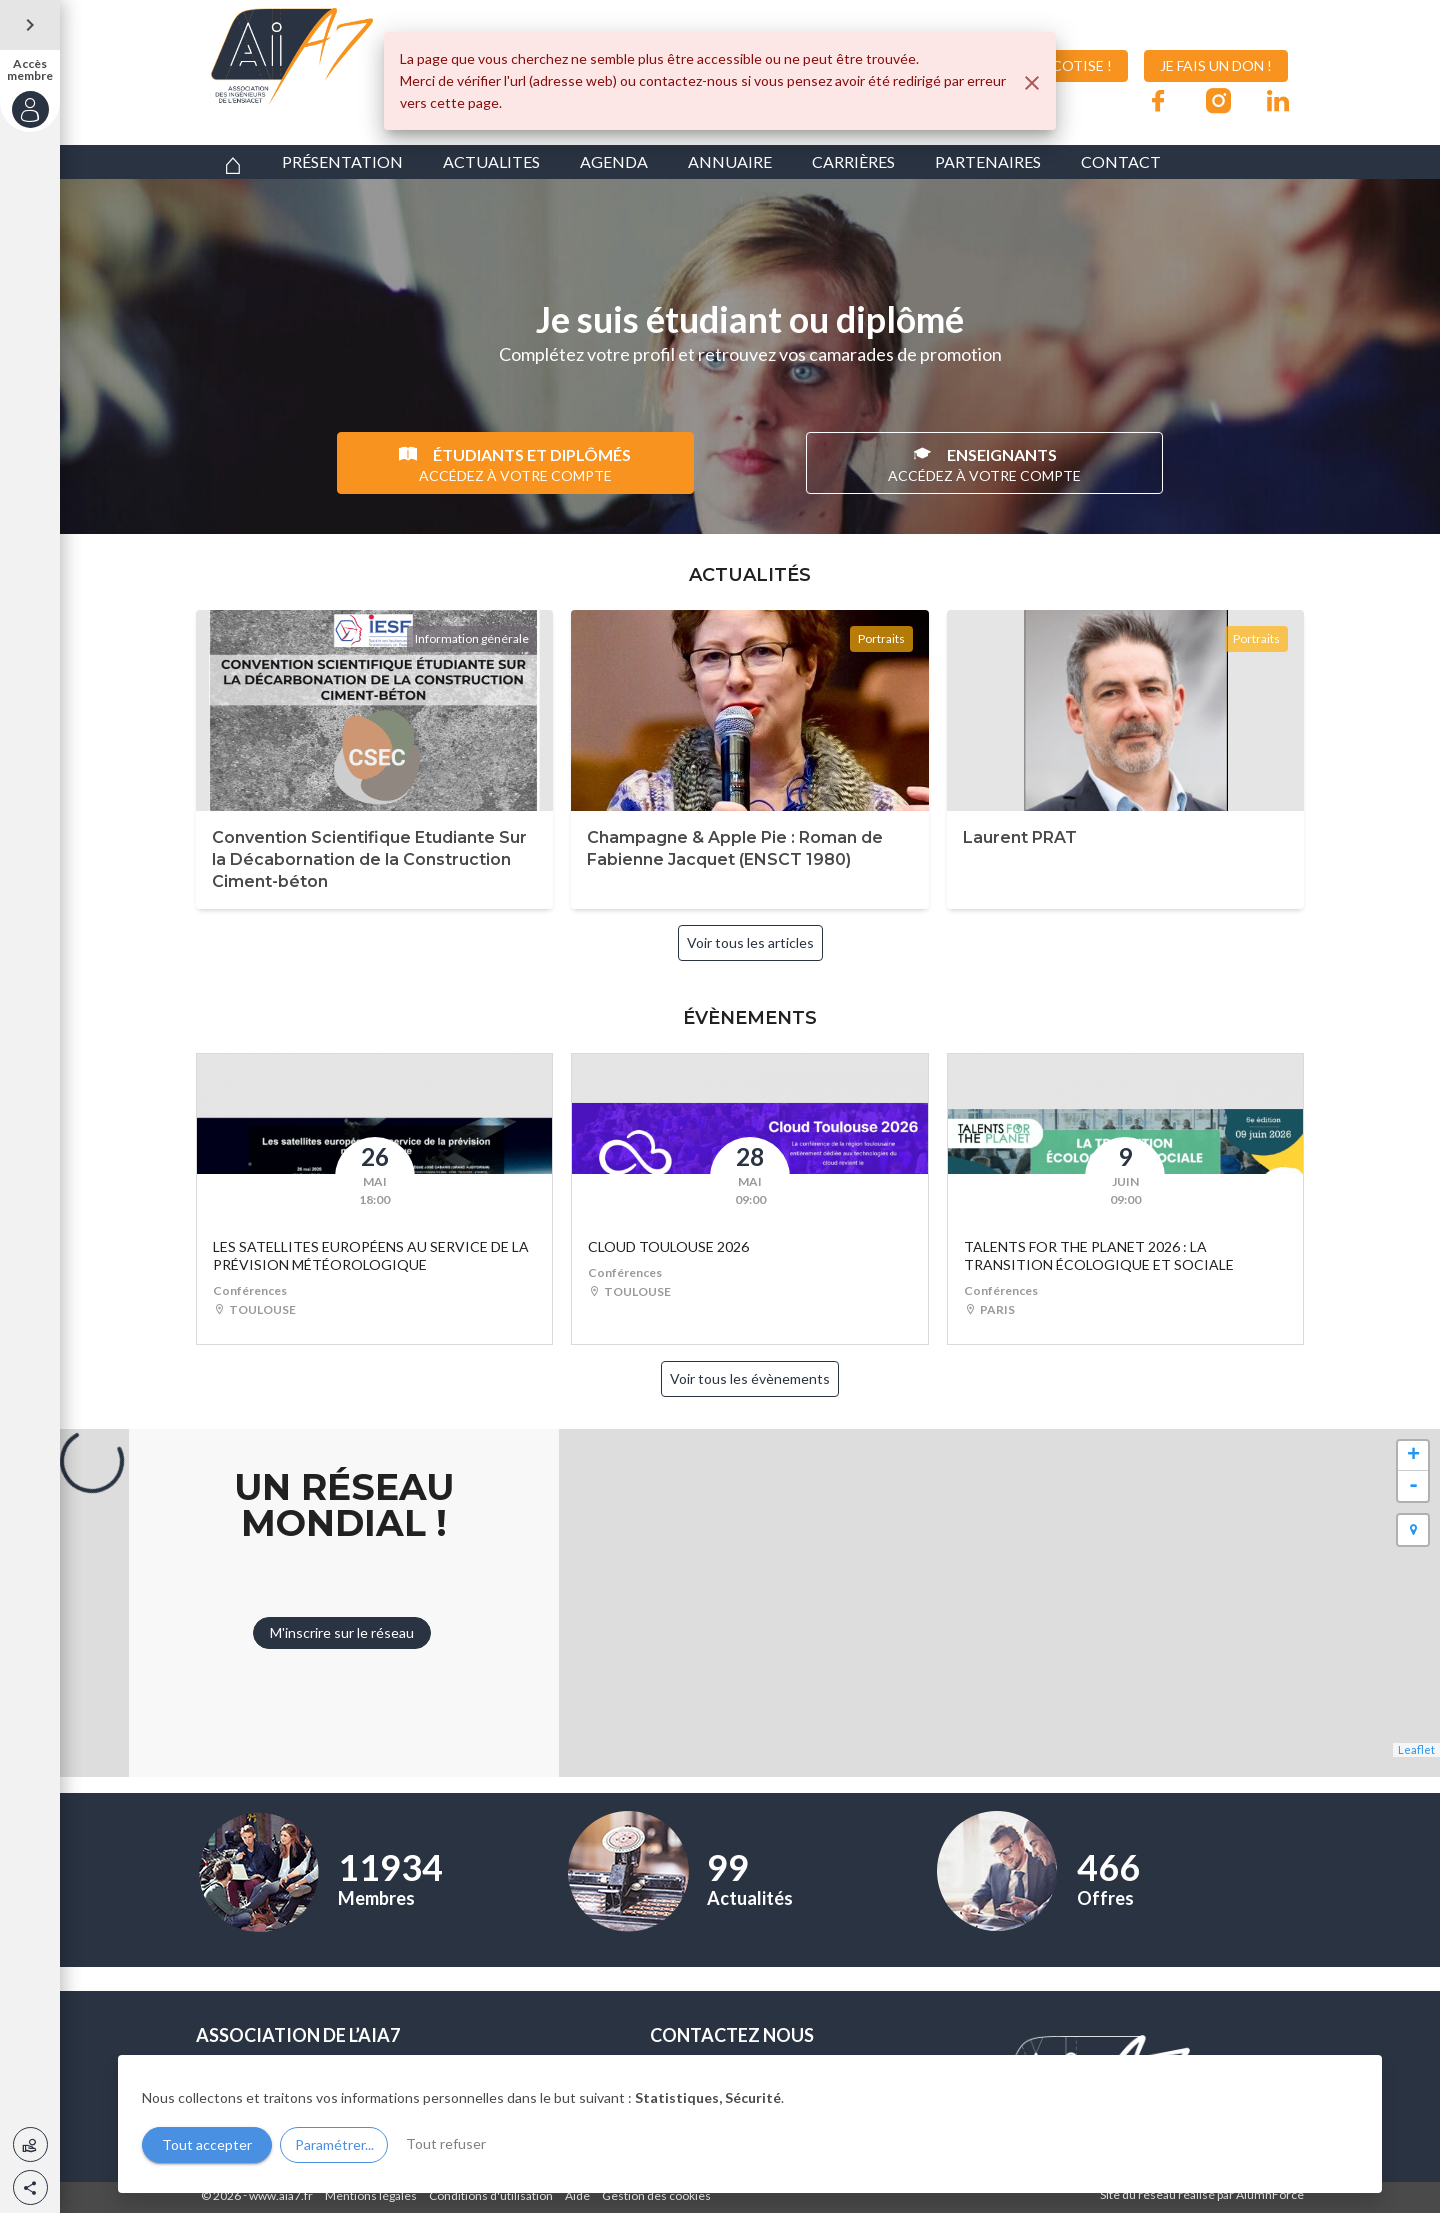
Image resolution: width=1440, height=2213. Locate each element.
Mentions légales (371, 2195)
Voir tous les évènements (750, 1378)
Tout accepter (207, 2144)
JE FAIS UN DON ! (1216, 65)
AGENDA (614, 161)
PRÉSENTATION (342, 161)
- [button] (1413, 1486)
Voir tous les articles (750, 942)
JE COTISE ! (1060, 66)
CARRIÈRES (853, 161)
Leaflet (1416, 1749)
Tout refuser (446, 2143)
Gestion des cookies (656, 2195)
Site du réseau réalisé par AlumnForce (1202, 2194)
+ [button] (1413, 1456)
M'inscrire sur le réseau (342, 1632)
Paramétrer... (334, 2144)
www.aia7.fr (281, 2195)
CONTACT (1121, 161)
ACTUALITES (491, 161)
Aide (577, 2195)
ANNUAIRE (730, 161)
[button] (30, 2187)
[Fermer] (1032, 83)
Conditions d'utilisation (491, 2195)
